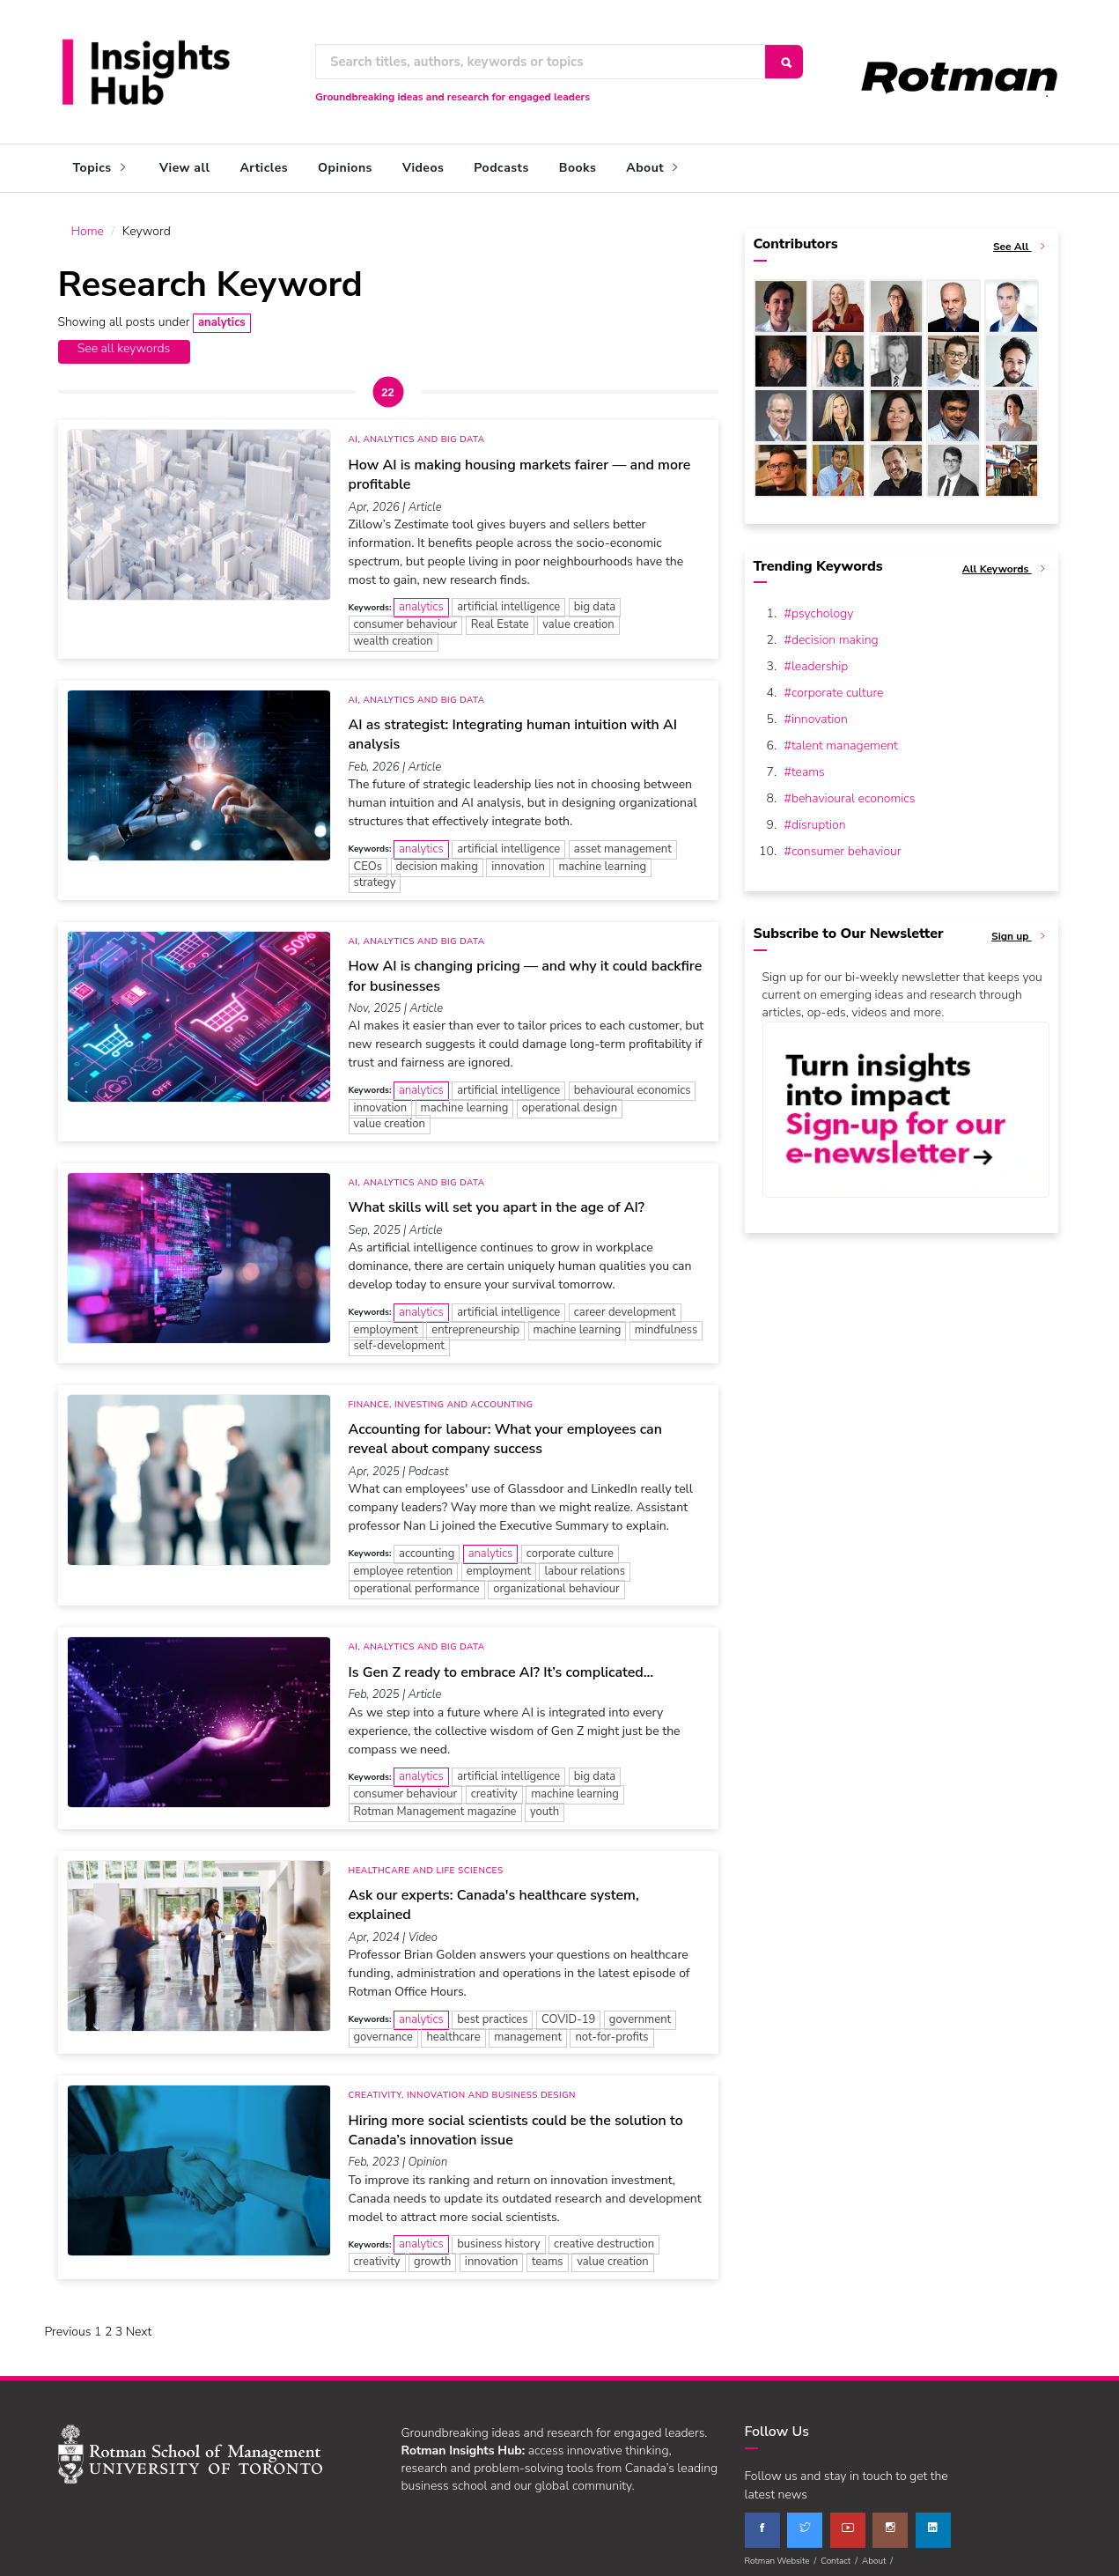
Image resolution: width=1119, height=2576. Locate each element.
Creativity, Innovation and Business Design (462, 2086)
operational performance (417, 1580)
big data (594, 598)
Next (139, 2322)
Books (577, 167)
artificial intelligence (508, 598)
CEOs (368, 857)
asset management (623, 839)
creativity (494, 1785)
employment (386, 1320)
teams (547, 2253)
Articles (263, 167)
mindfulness (666, 1320)
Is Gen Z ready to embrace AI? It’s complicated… (501, 1663)
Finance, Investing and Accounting (441, 1396)
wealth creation (393, 632)
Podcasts (501, 167)
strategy (375, 874)
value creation (578, 616)
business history (498, 2235)
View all (184, 167)
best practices (492, 2011)
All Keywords (1005, 560)
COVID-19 (568, 2011)
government (640, 2011)
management (528, 2028)
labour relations (584, 1562)
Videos (423, 167)
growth (432, 2253)
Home (87, 222)
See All (1021, 238)
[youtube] (847, 2520)
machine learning (602, 857)
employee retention (403, 1562)
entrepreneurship (475, 1320)
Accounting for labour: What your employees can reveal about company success (505, 1430)
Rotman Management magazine (435, 1803)
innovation (518, 857)
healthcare (453, 2028)
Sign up (1020, 928)
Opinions (345, 167)
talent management (844, 736)
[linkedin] (933, 2520)
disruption (818, 816)
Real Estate (500, 616)
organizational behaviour (556, 1580)
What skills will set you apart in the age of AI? (497, 1198)
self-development (399, 1337)
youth (544, 1803)
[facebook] (762, 2520)
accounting (426, 1545)
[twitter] (804, 2520)
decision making (437, 857)
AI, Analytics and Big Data (417, 430)
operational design (569, 1099)
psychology (822, 604)
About (653, 167)
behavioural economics (632, 1081)
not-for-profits (611, 2028)
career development (625, 1302)
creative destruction (604, 2235)
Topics (101, 167)
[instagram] (890, 2520)
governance (383, 2028)
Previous (68, 2322)
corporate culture (570, 1545)
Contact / (841, 2551)
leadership (819, 657)
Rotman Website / (783, 2551)
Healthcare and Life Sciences (426, 1862)
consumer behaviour (406, 616)
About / (879, 2551)
